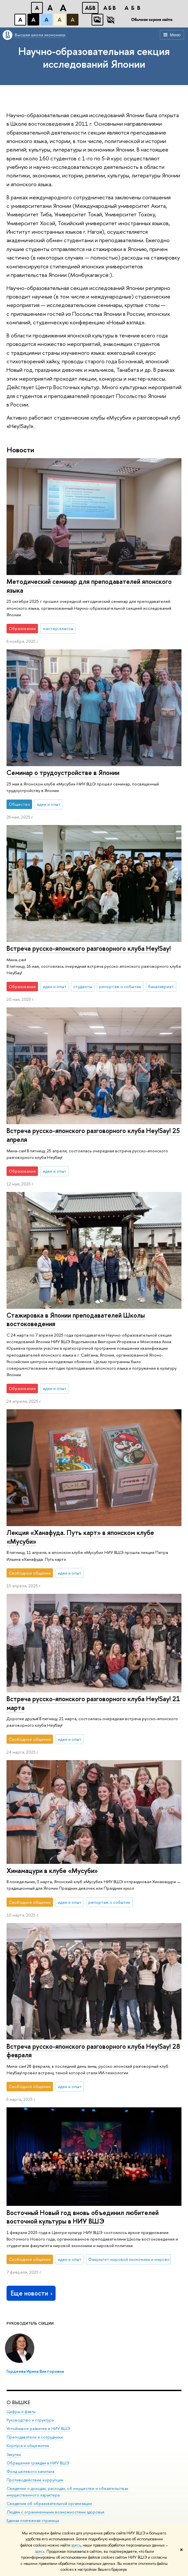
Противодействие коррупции (35, 2480)
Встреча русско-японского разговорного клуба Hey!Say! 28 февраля (93, 2051)
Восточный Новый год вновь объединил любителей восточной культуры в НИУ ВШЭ (83, 2217)
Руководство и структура (30, 2420)
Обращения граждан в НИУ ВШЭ (38, 2463)
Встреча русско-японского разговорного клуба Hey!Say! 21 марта (93, 1703)
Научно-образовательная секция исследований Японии (94, 57)
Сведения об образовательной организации (49, 2503)
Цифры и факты (21, 2411)
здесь (76, 2545)
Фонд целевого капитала (30, 2471)
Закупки (14, 2454)
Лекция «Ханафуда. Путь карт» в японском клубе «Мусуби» (80, 1537)
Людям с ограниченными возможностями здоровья (55, 2512)
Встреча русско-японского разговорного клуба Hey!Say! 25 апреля (93, 1135)
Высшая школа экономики (40, 35)
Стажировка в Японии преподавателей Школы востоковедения (76, 1319)
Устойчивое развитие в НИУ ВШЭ (38, 2428)
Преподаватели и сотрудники (35, 2437)
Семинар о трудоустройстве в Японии (63, 772)
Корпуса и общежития (28, 2445)
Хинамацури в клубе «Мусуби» (52, 1870)
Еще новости (32, 2293)
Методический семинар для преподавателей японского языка (89, 586)
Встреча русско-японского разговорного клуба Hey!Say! (89, 948)
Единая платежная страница (33, 2520)
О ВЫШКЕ (18, 2402)
